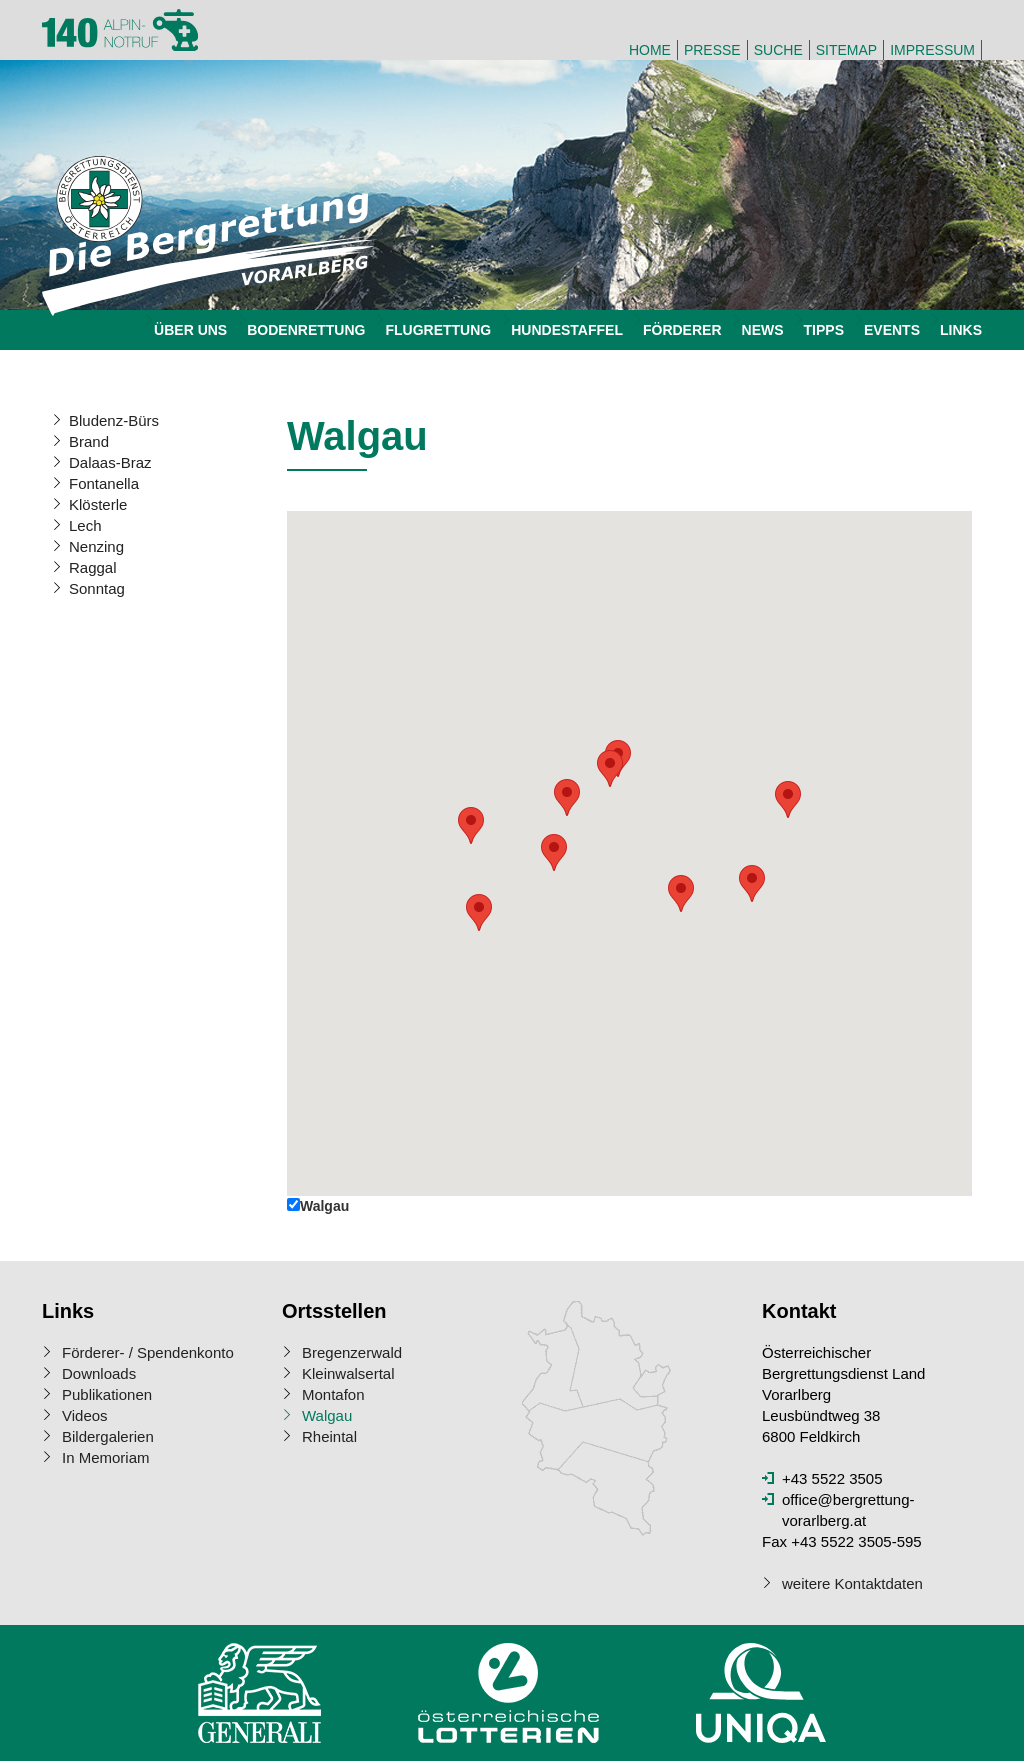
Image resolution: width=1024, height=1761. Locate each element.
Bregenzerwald (352, 1352)
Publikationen (107, 1394)
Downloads (99, 1373)
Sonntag (97, 588)
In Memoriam (106, 1457)
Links (961, 330)
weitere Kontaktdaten (852, 1583)
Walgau (327, 1415)
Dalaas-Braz (110, 462)
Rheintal (329, 1436)
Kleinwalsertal (348, 1373)
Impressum (932, 50)
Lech (85, 525)
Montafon (333, 1394)
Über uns (190, 330)
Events (892, 330)
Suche (778, 50)
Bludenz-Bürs (114, 420)
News (763, 330)
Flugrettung (438, 330)
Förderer (682, 330)
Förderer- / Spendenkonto (148, 1352)
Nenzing (96, 546)
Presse (712, 50)
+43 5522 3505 (832, 1478)
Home (650, 50)
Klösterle (98, 504)
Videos (85, 1415)
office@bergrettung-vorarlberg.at (848, 1510)
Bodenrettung (306, 330)
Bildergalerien (108, 1436)
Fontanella (104, 483)
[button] (554, 852)
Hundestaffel (567, 330)
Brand (89, 441)
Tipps (824, 330)
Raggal (93, 567)
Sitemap (846, 50)
